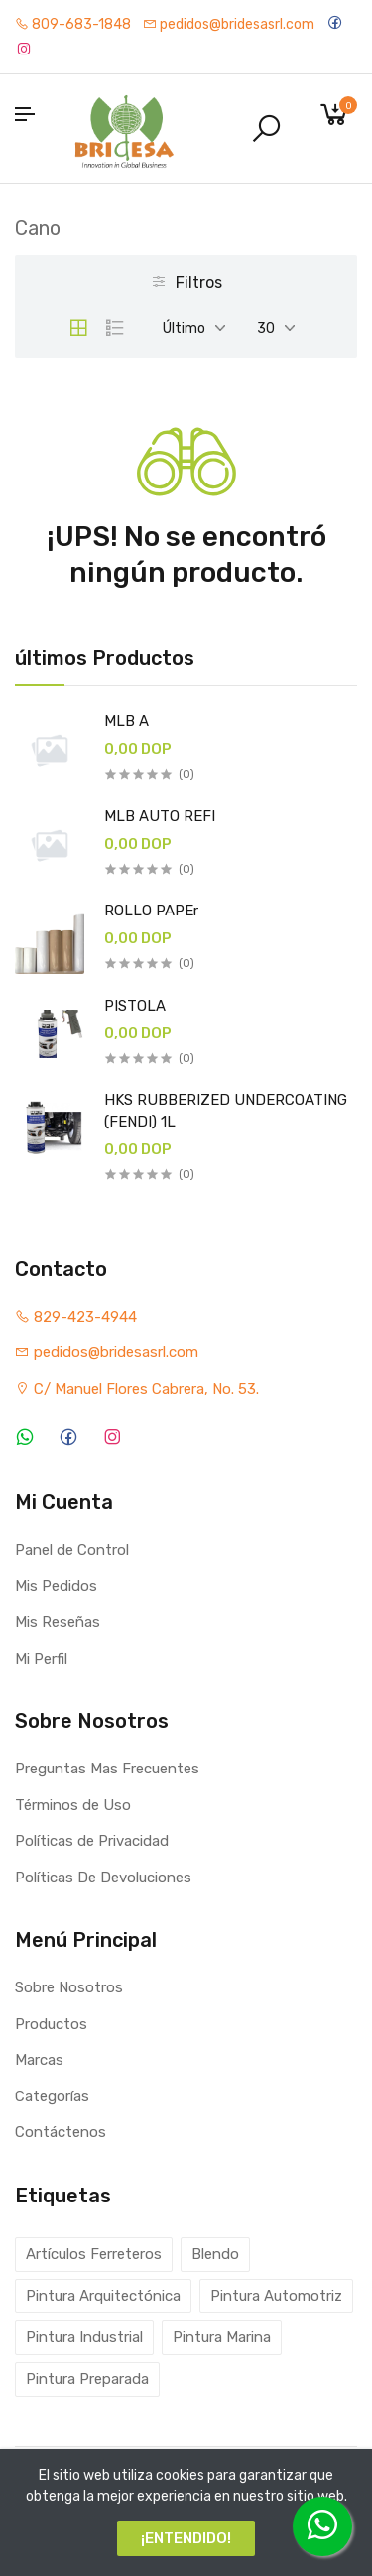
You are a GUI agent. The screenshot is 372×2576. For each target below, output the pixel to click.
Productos (51, 2024)
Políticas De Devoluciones (103, 1877)
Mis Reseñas (57, 1622)
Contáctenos (60, 2132)
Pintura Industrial (84, 2337)
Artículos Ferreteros (94, 2254)
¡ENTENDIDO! (186, 2538)
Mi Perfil (41, 1658)
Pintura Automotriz (276, 2296)
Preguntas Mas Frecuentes (107, 1768)
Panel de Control (72, 1549)
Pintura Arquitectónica (103, 2296)
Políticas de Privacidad (92, 1841)
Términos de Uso (73, 1805)
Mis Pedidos (56, 1586)
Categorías (52, 2096)
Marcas (39, 2060)
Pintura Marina (222, 2337)
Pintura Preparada (87, 2379)
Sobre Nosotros (69, 1987)
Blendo (215, 2254)
